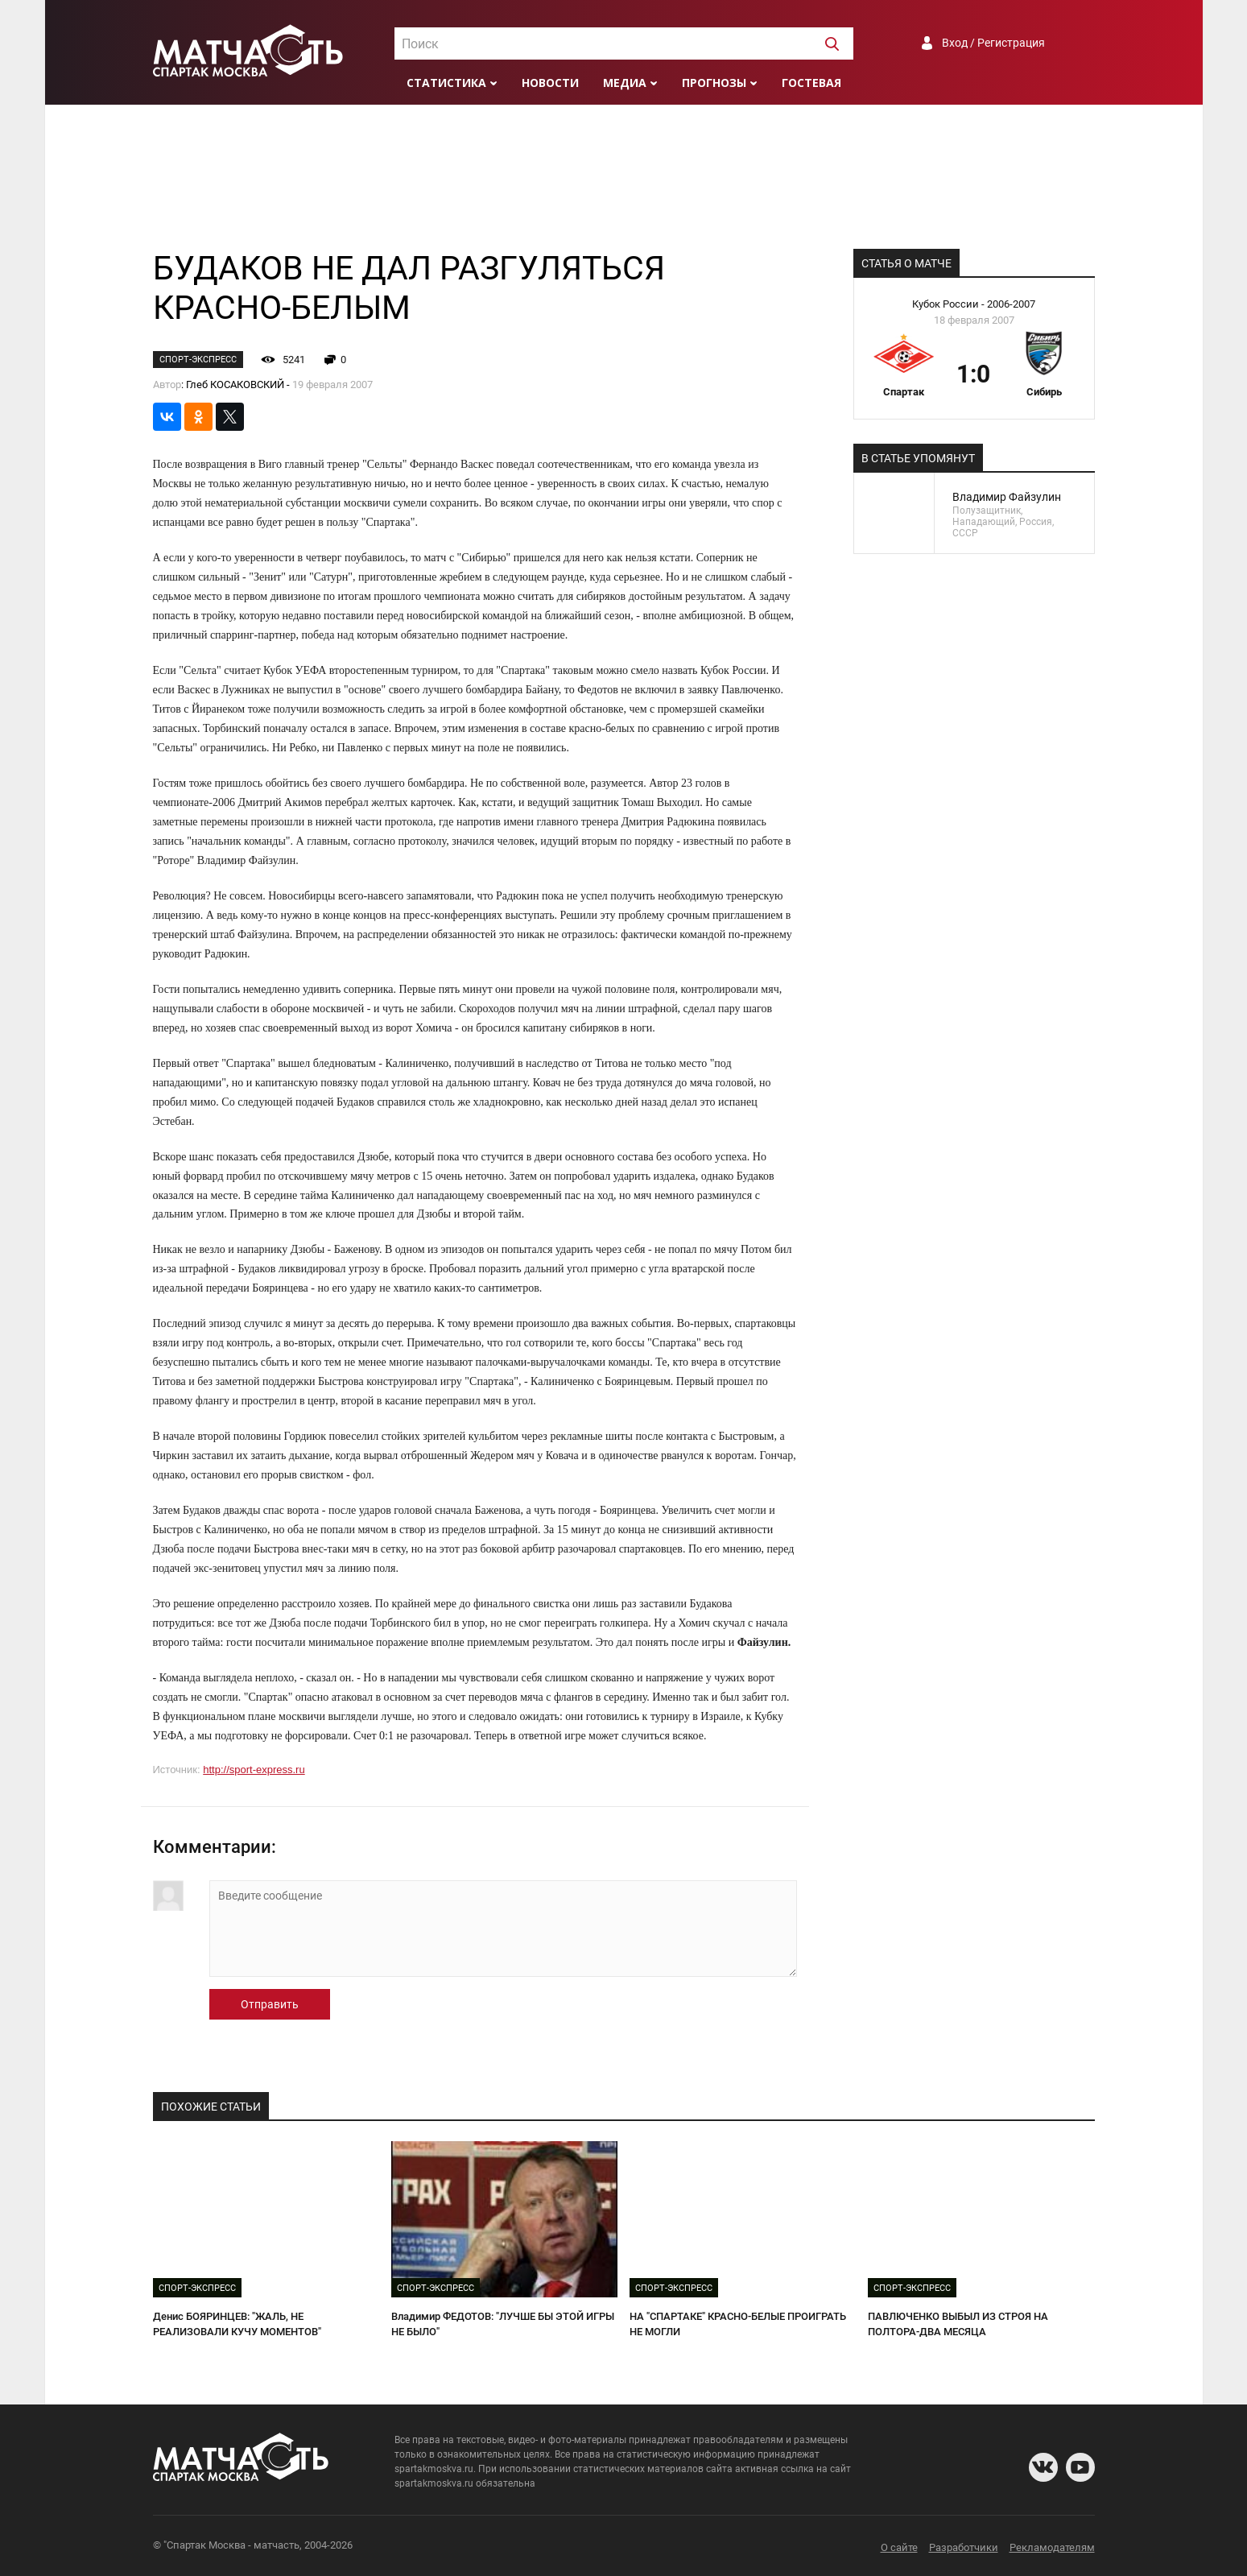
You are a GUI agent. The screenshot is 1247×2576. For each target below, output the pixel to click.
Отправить (270, 2004)
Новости (550, 82)
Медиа (624, 82)
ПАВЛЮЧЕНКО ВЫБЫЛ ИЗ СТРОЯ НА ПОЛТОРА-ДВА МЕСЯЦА (958, 2324)
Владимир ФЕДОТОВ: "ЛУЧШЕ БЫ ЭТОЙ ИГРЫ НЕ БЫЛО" (502, 2324)
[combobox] (623, 43)
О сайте (899, 2547)
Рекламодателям (1052, 2547)
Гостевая (811, 82)
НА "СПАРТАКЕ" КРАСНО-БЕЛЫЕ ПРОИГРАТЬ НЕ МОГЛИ (738, 2324)
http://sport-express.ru (253, 1770)
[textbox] (624, 44)
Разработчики (963, 2547)
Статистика (446, 82)
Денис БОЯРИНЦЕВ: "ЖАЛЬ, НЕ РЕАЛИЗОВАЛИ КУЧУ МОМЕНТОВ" (237, 2324)
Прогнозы (714, 82)
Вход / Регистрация (993, 42)
